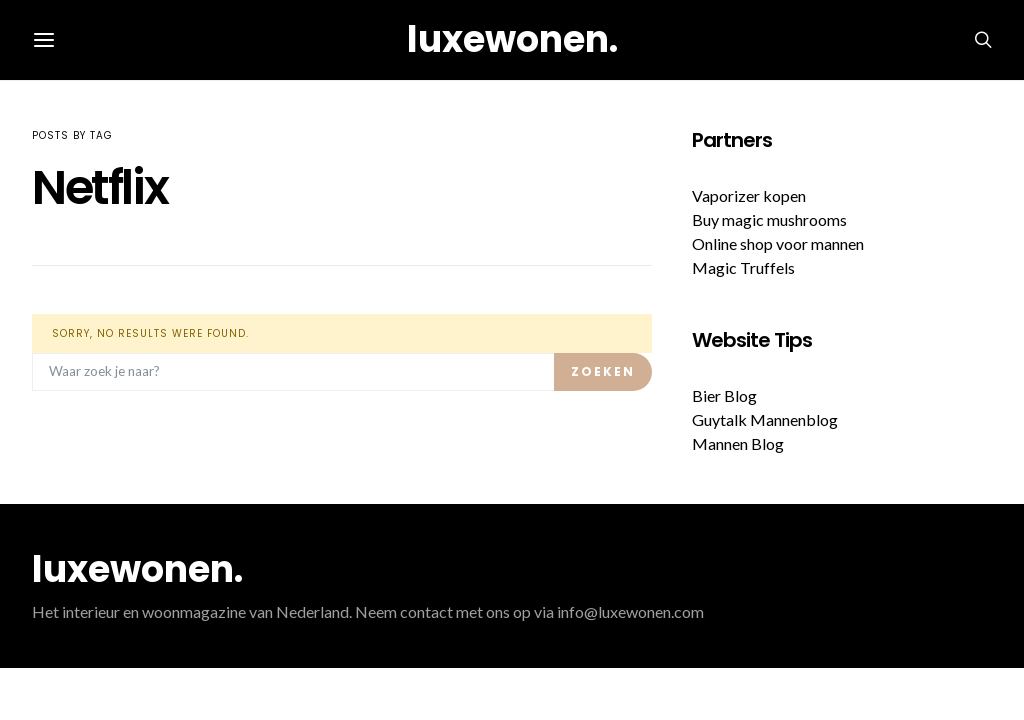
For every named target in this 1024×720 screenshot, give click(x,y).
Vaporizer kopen (749, 195)
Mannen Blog (738, 443)
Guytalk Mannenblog (765, 419)
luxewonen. (512, 39)
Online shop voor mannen (778, 243)
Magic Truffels (743, 267)
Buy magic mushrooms (769, 219)
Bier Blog (724, 395)
